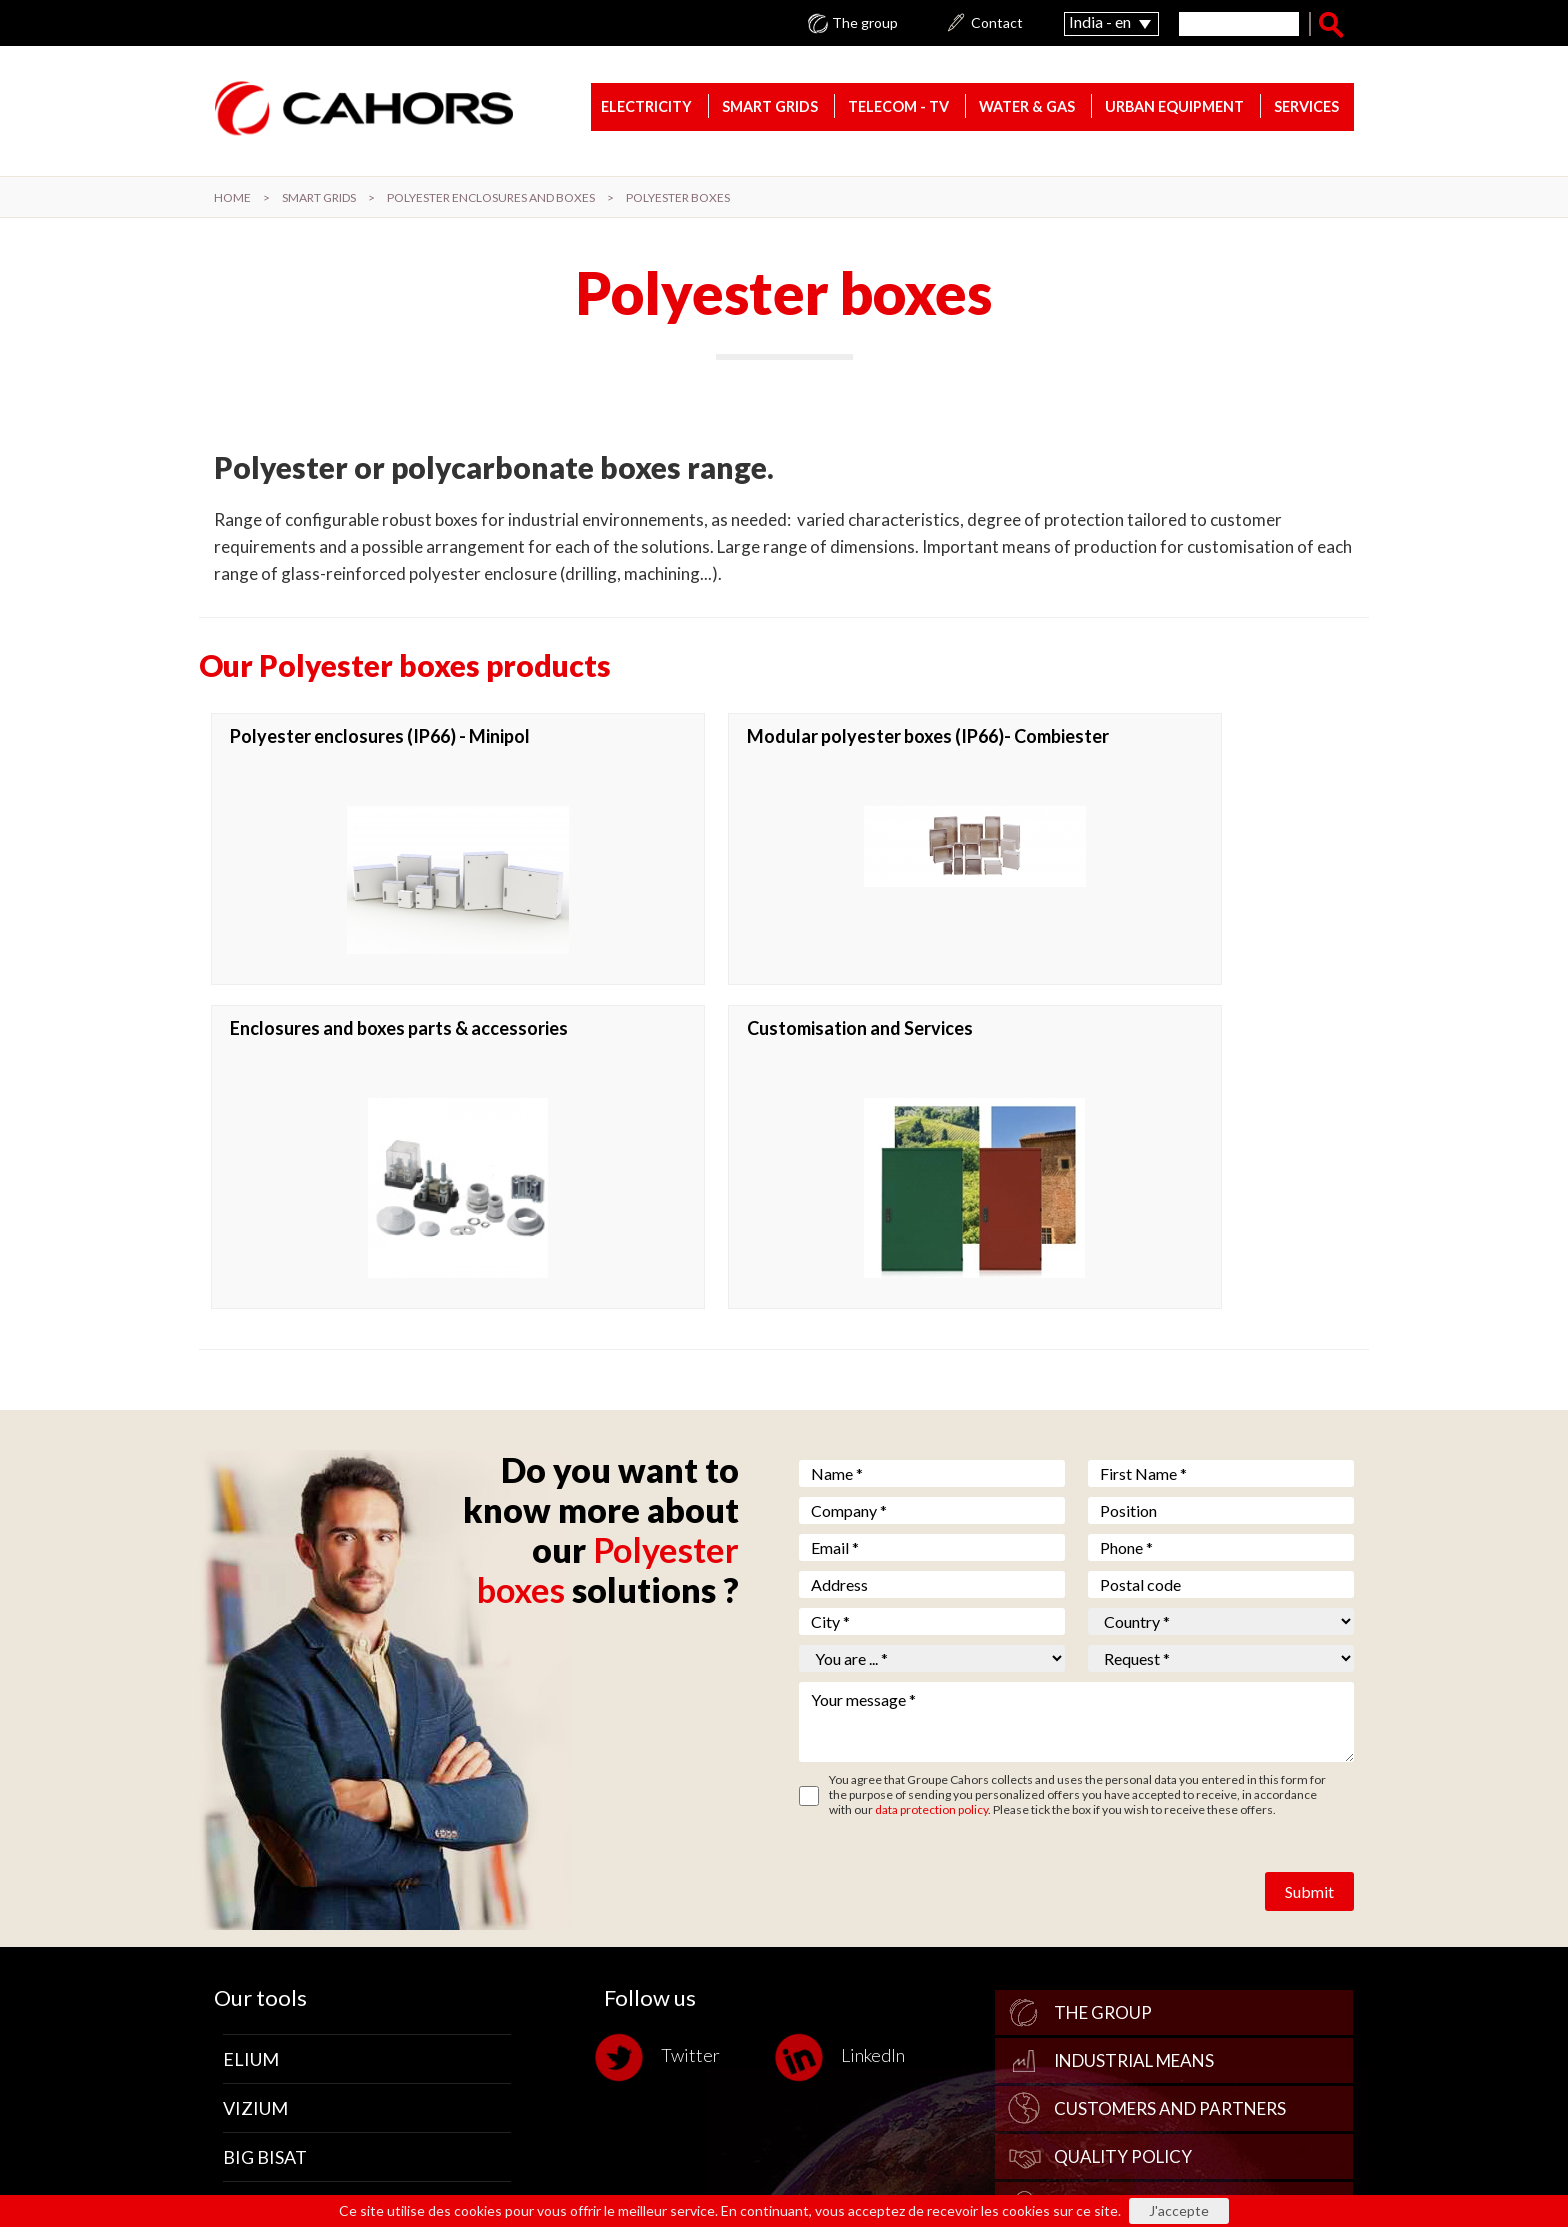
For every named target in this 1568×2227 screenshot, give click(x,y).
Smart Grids (770, 109)
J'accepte (1179, 2210)
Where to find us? (1134, 1962)
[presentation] (951, 1586)
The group (865, 23)
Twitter (662, 1767)
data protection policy (931, 1519)
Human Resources (1136, 1914)
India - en (1100, 21)
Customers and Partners (1170, 1818)
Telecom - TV (898, 109)
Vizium (255, 1818)
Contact (997, 23)
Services (1306, 109)
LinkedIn (844, 1767)
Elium (251, 1769)
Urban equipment (1174, 109)
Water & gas (1027, 109)
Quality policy (1123, 1866)
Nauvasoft (276, 1916)
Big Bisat (265, 1867)
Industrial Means (1134, 1770)
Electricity (646, 109)
